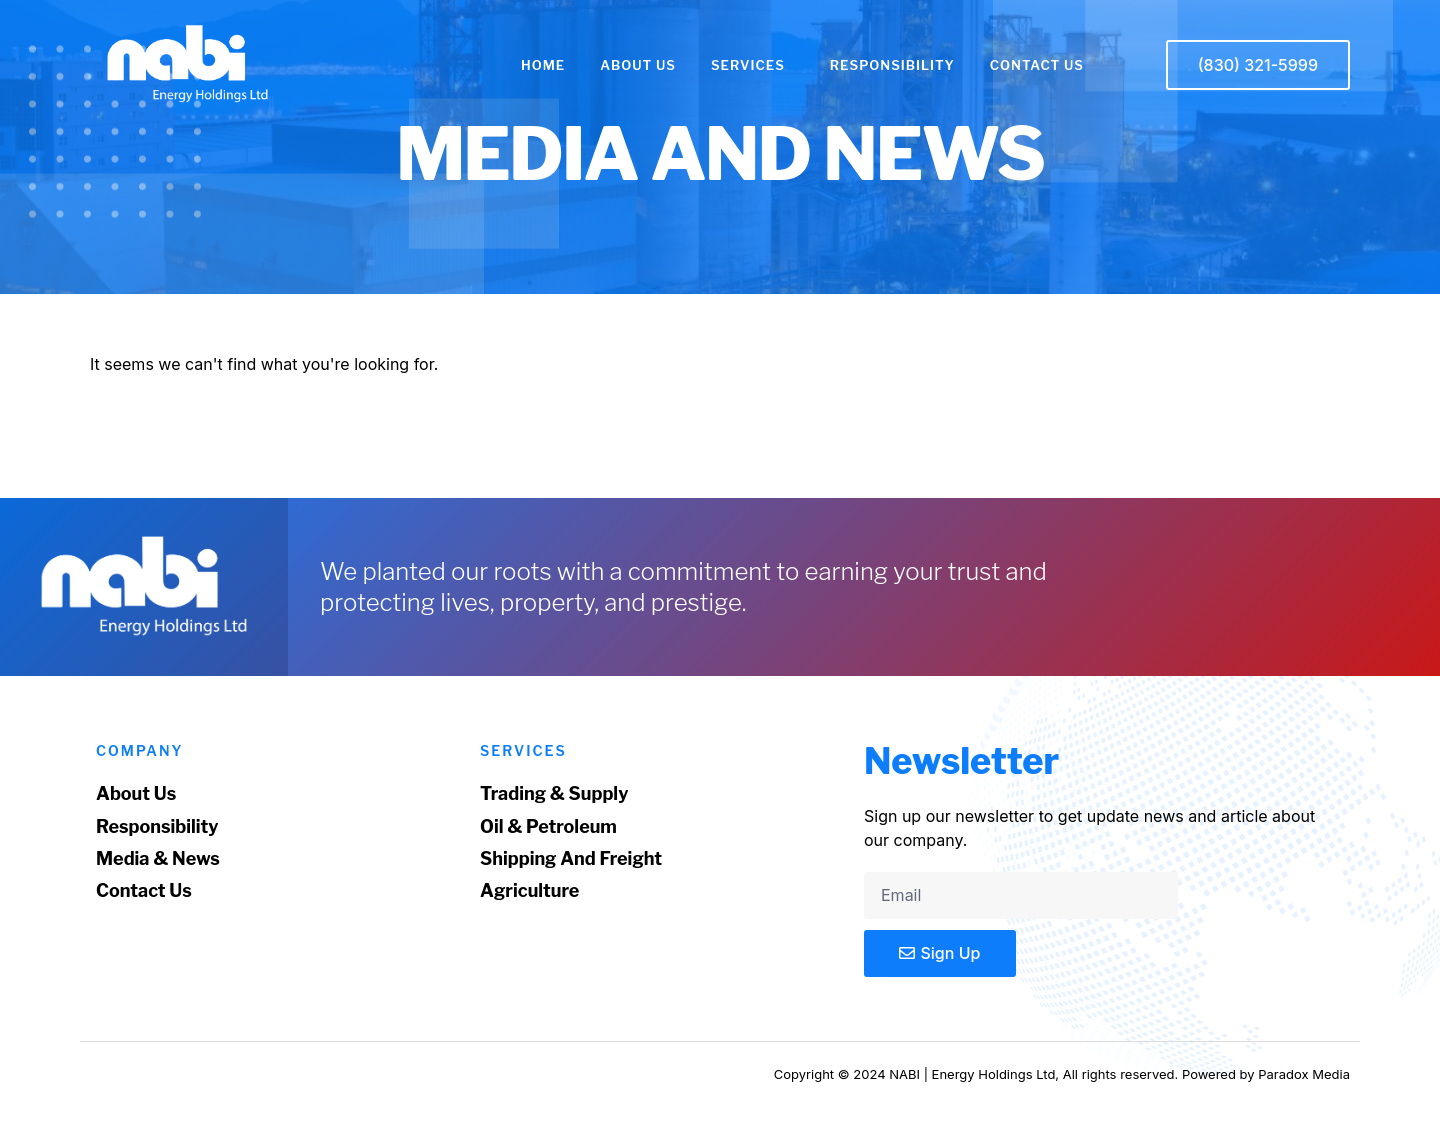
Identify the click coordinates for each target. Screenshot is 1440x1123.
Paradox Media (1304, 1074)
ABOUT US (638, 65)
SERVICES (753, 65)
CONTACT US (1037, 65)
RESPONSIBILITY (892, 65)
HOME (543, 65)
